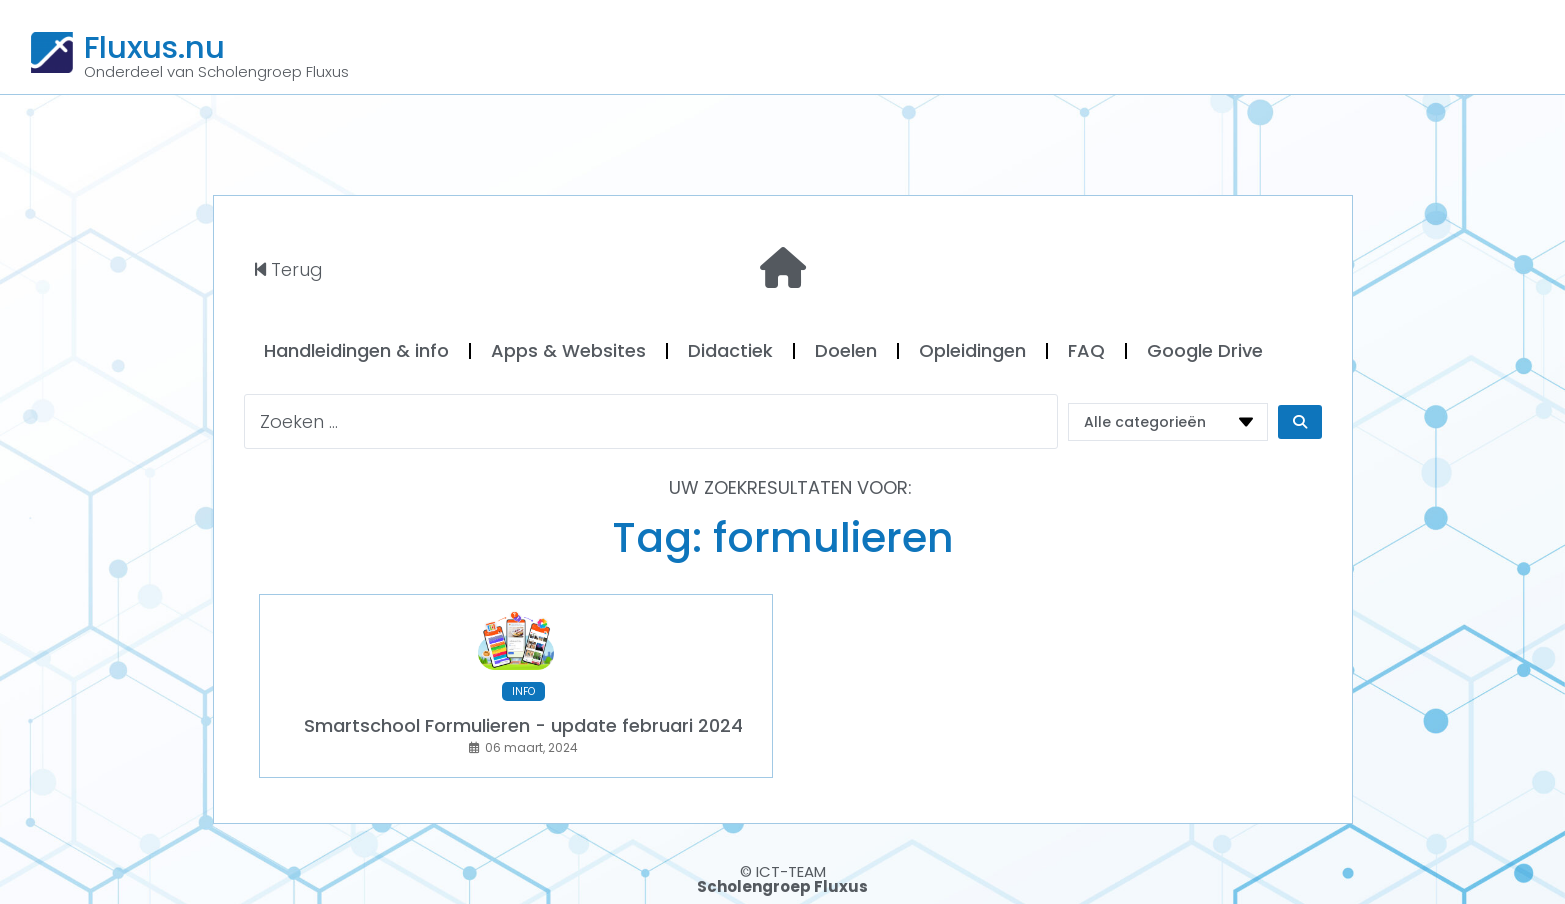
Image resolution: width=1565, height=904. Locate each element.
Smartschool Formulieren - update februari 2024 (523, 725)
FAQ (1086, 350)
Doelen (846, 350)
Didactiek (730, 350)
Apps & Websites (568, 350)
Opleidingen (972, 350)
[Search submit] (1300, 422)
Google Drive (1205, 350)
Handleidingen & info (356, 350)
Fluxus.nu (154, 47)
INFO (523, 691)
